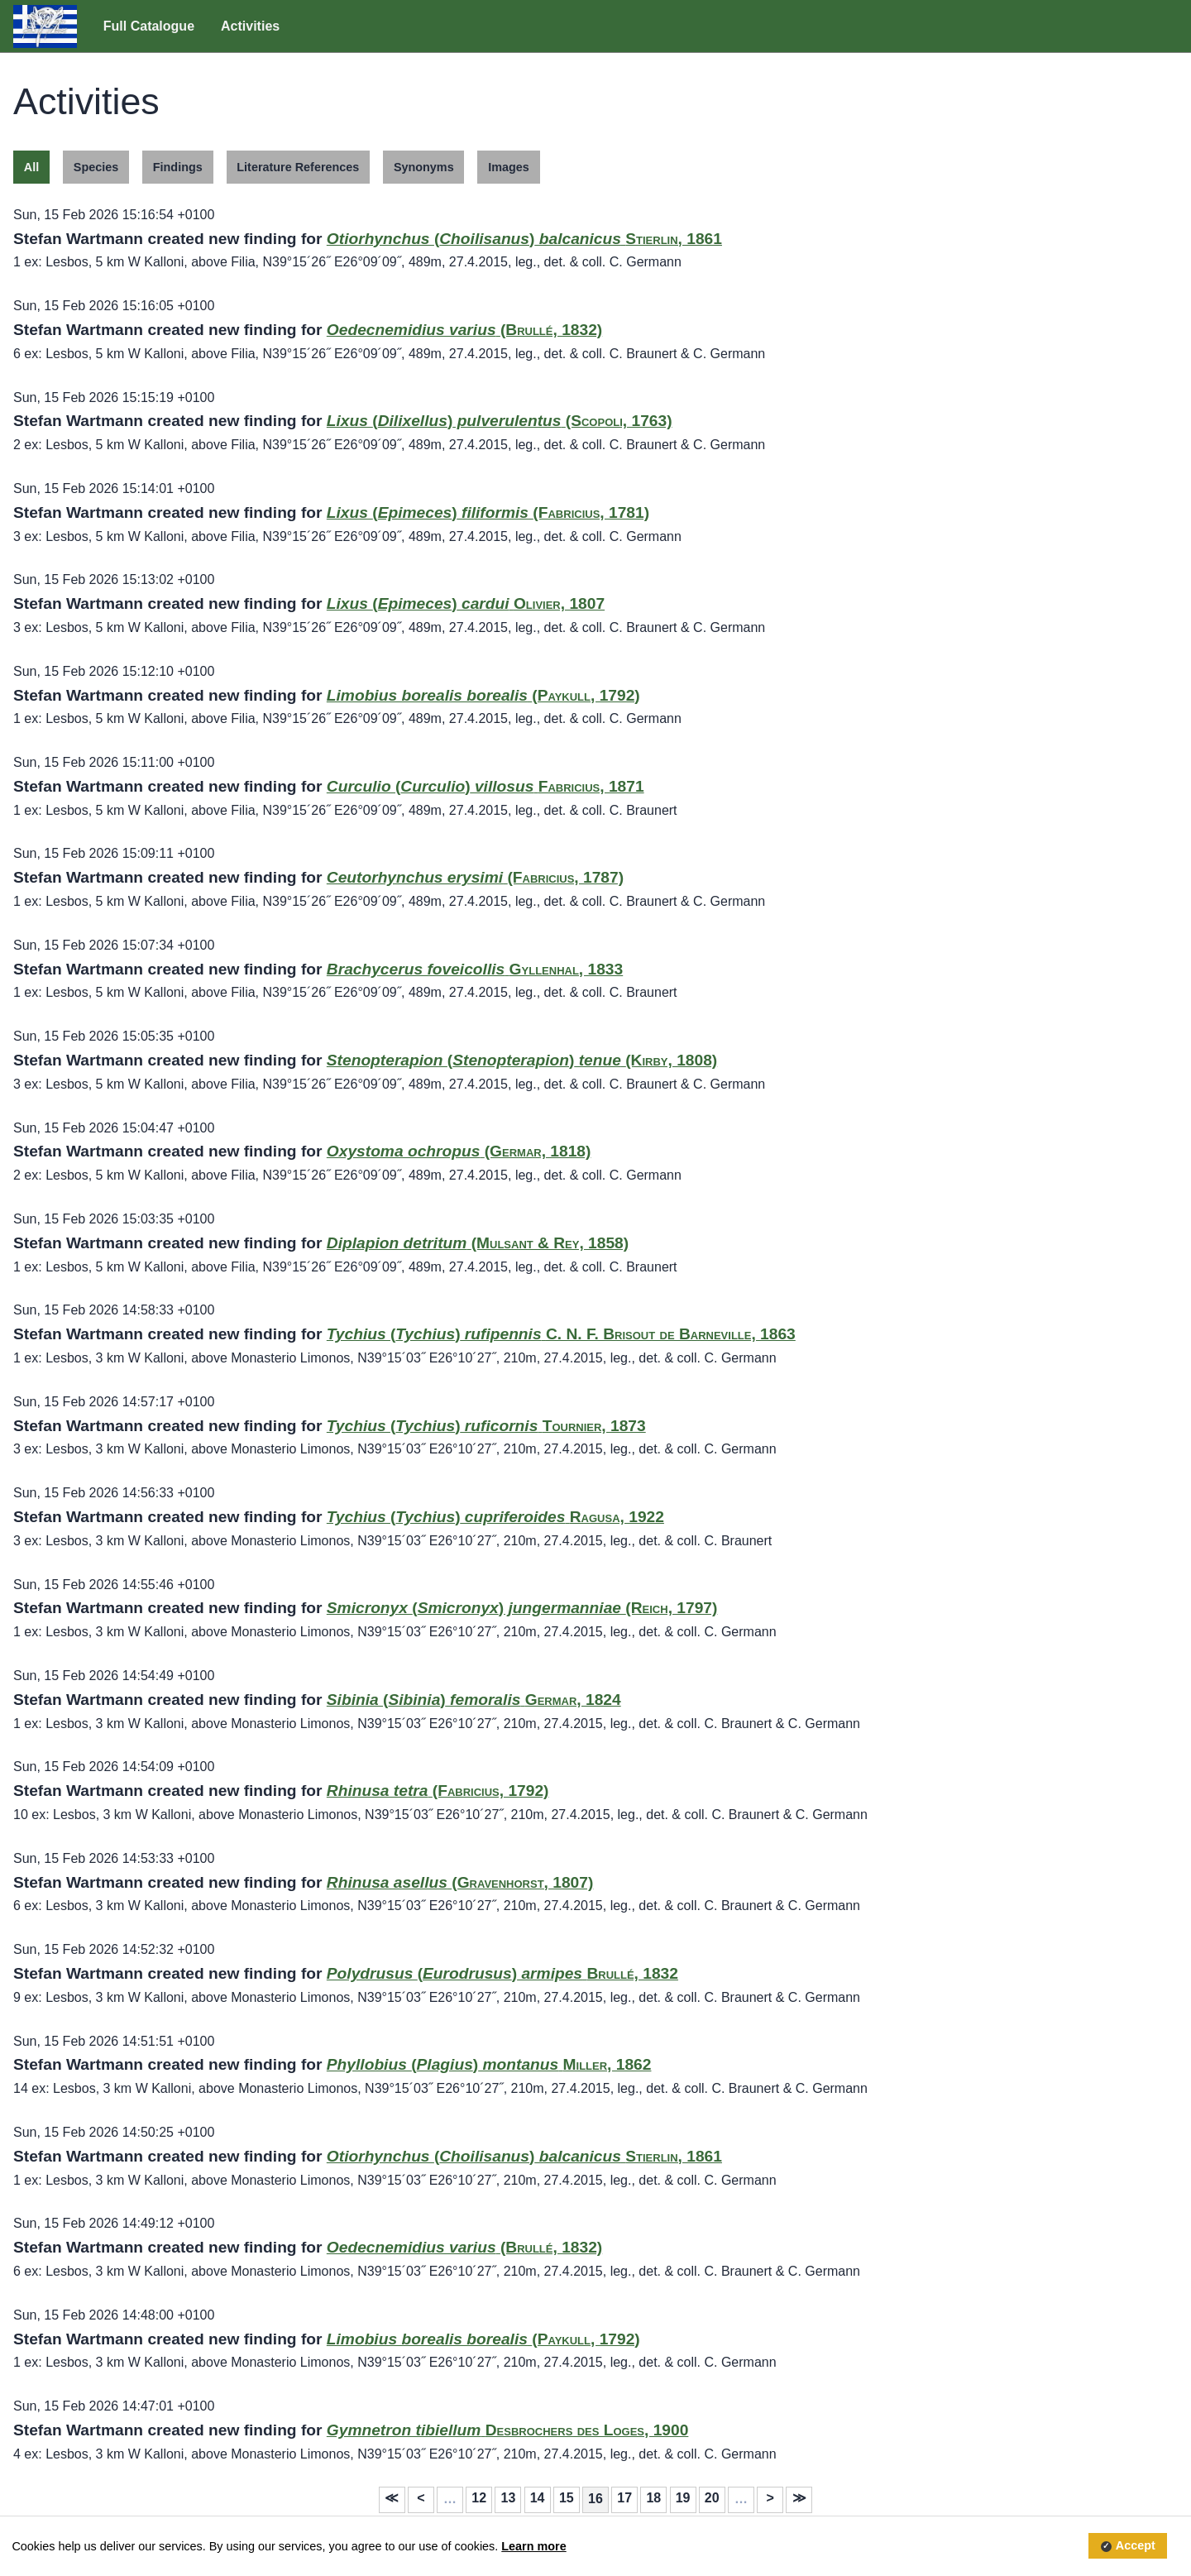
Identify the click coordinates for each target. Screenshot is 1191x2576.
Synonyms (424, 167)
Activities (250, 26)
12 (478, 2498)
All (31, 167)
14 (537, 2498)
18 (653, 2498)
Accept (1135, 2546)
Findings (178, 167)
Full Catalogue (148, 26)
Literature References (298, 167)
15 (566, 2498)
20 (712, 2498)
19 (683, 2498)
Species (96, 167)
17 (624, 2498)
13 (508, 2498)
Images (508, 167)
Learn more (533, 2546)
